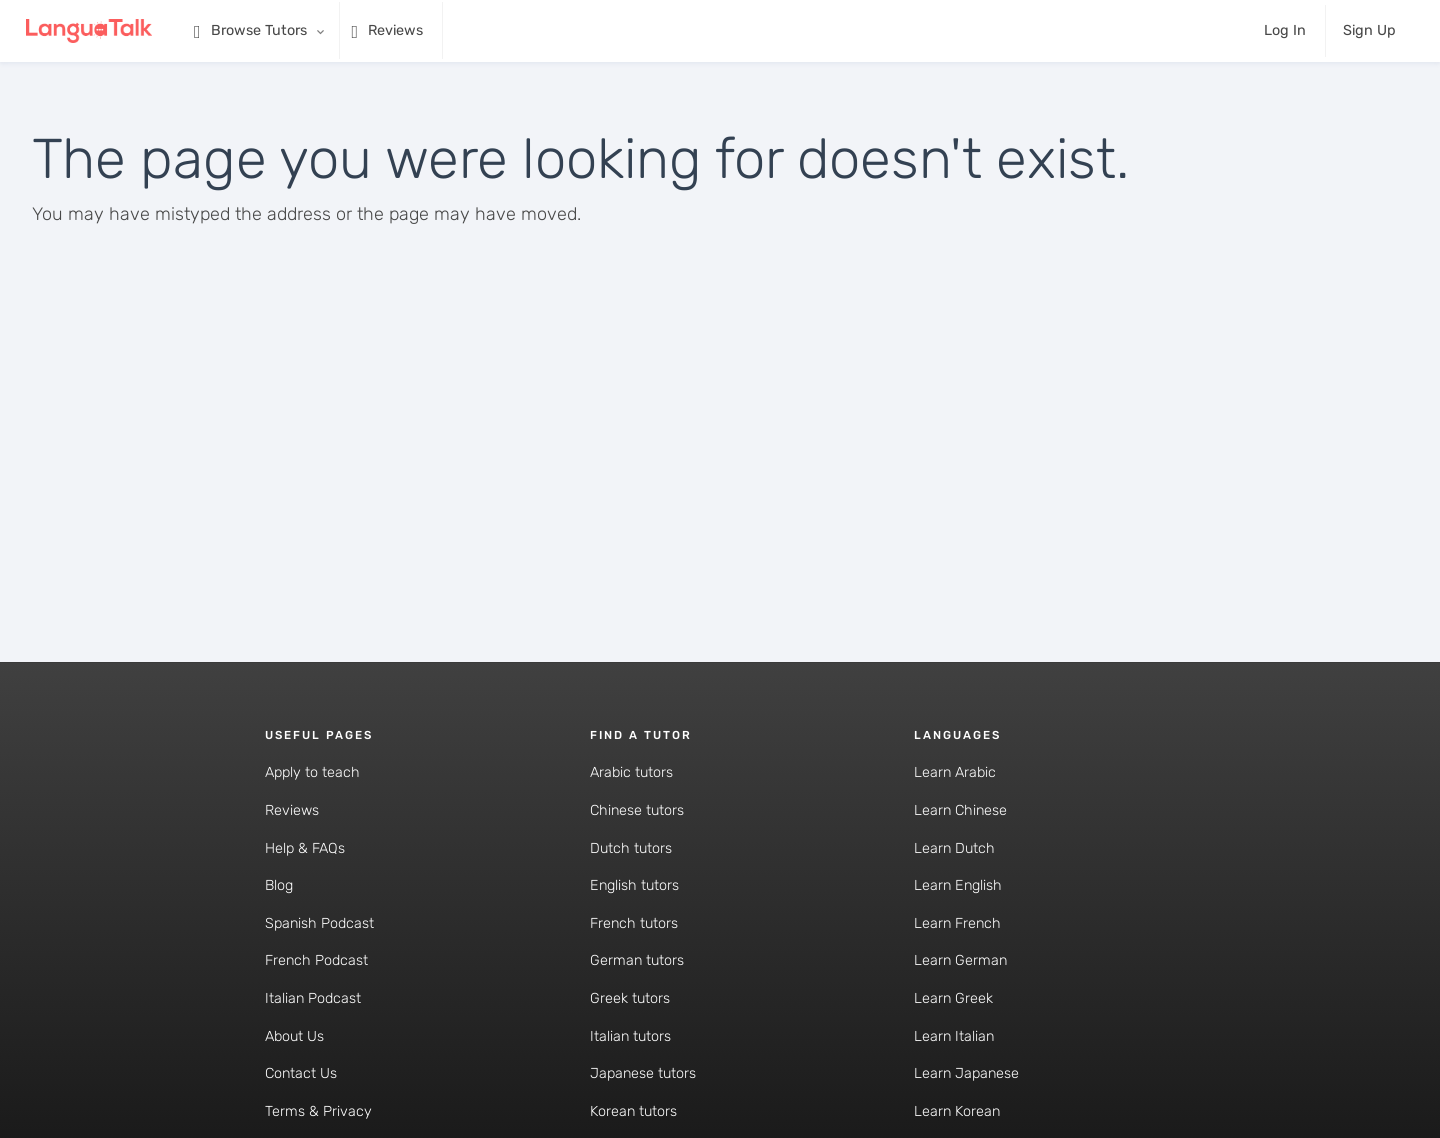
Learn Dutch (954, 848)
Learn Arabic (955, 772)
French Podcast (316, 960)
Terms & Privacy (318, 1111)
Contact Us (301, 1073)
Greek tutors (630, 998)
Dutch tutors (631, 848)
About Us (294, 1036)
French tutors (634, 923)
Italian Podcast (313, 998)
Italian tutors (630, 1036)
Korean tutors (633, 1111)
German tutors (637, 960)
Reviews (292, 810)
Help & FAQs (305, 848)
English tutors (634, 885)
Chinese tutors (637, 810)
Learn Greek (953, 998)
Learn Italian (954, 1036)
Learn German (960, 960)
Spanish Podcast (319, 923)
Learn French (957, 923)
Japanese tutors (643, 1073)
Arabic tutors (631, 772)
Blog (279, 885)
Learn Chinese (960, 810)
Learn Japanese (966, 1073)
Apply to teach (312, 772)
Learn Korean (957, 1111)
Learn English (958, 885)
